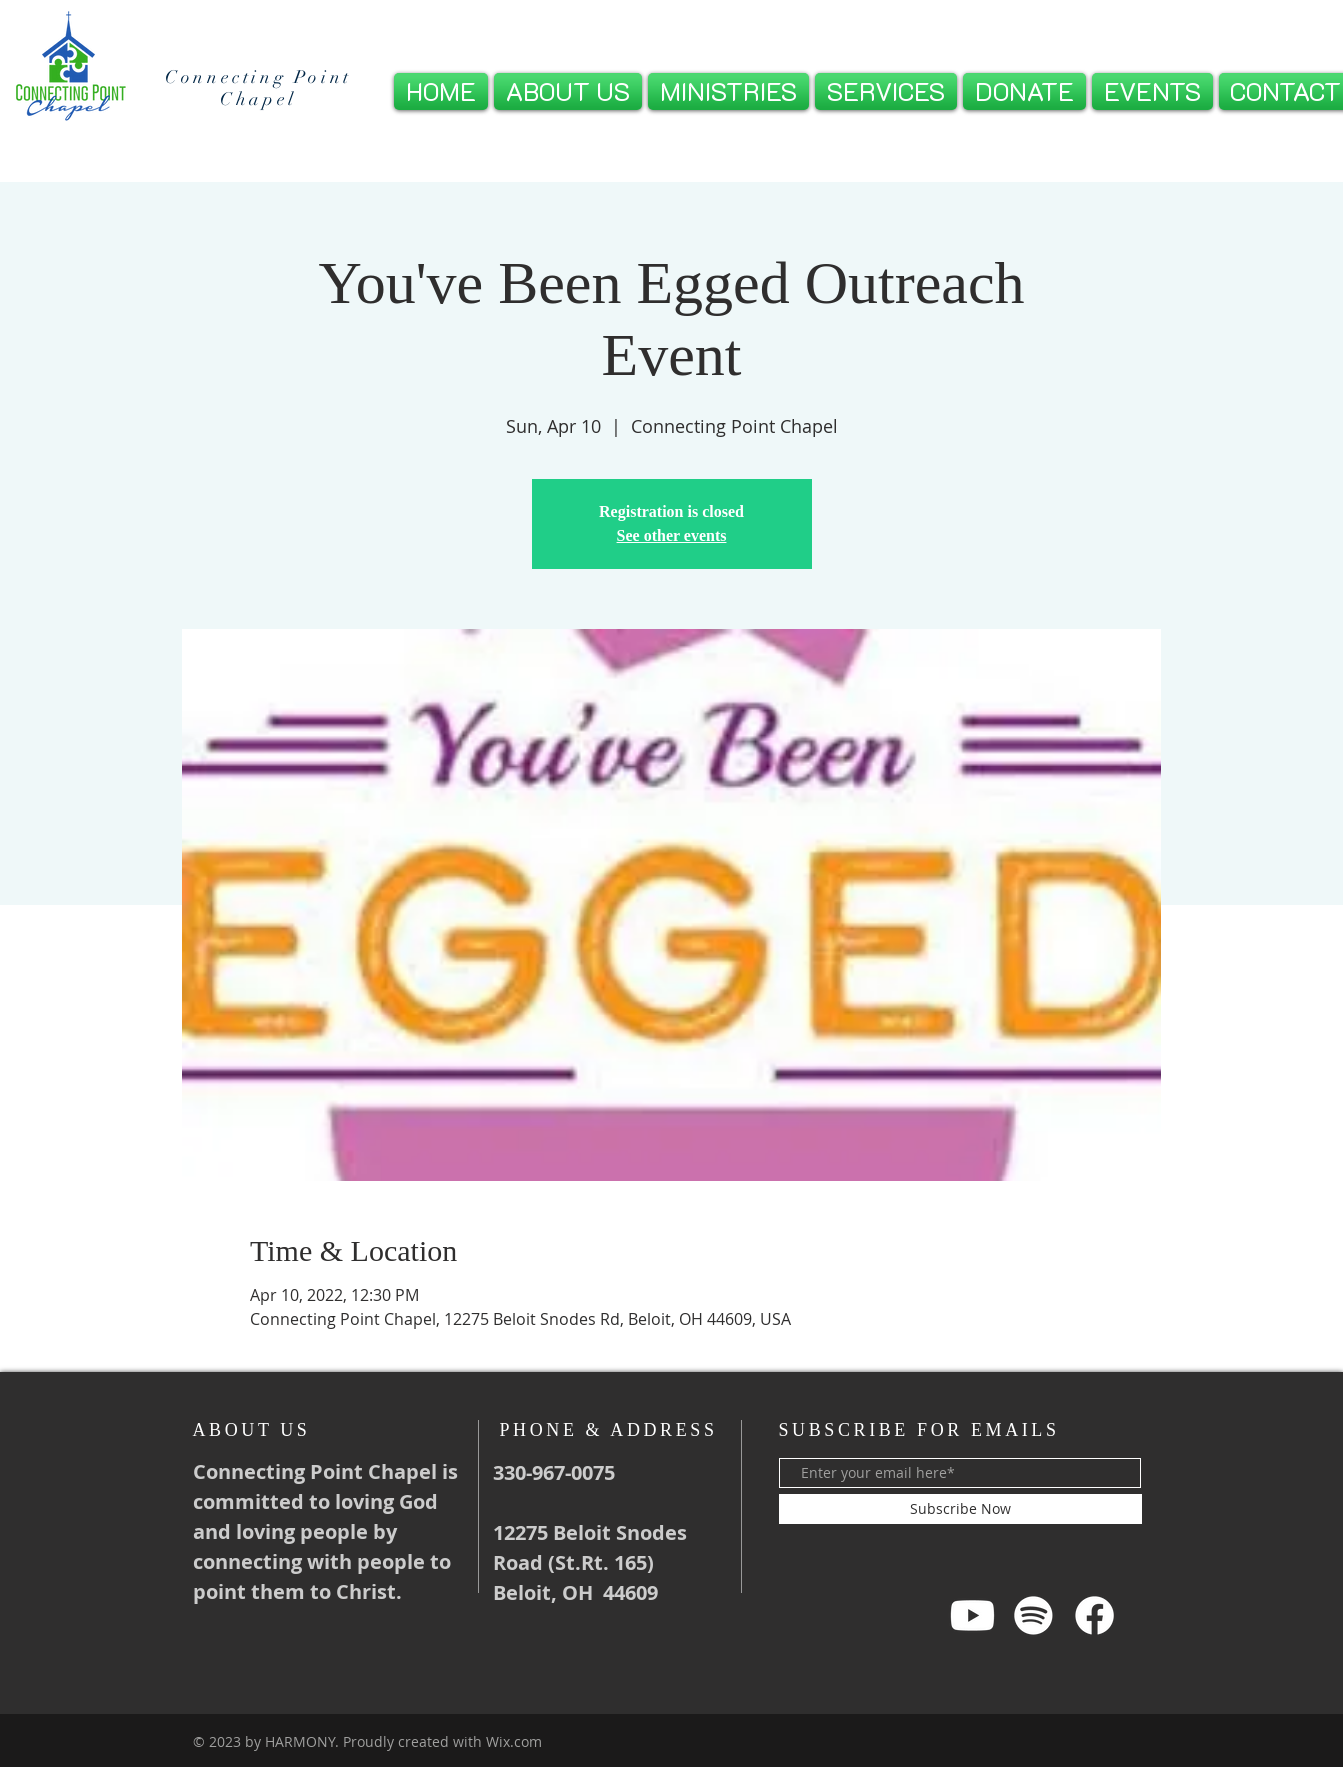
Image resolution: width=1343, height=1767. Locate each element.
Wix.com (514, 1741)
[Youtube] (972, 1615)
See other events (672, 535)
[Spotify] (1033, 1615)
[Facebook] (1094, 1615)
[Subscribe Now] (960, 1509)
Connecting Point (258, 77)
